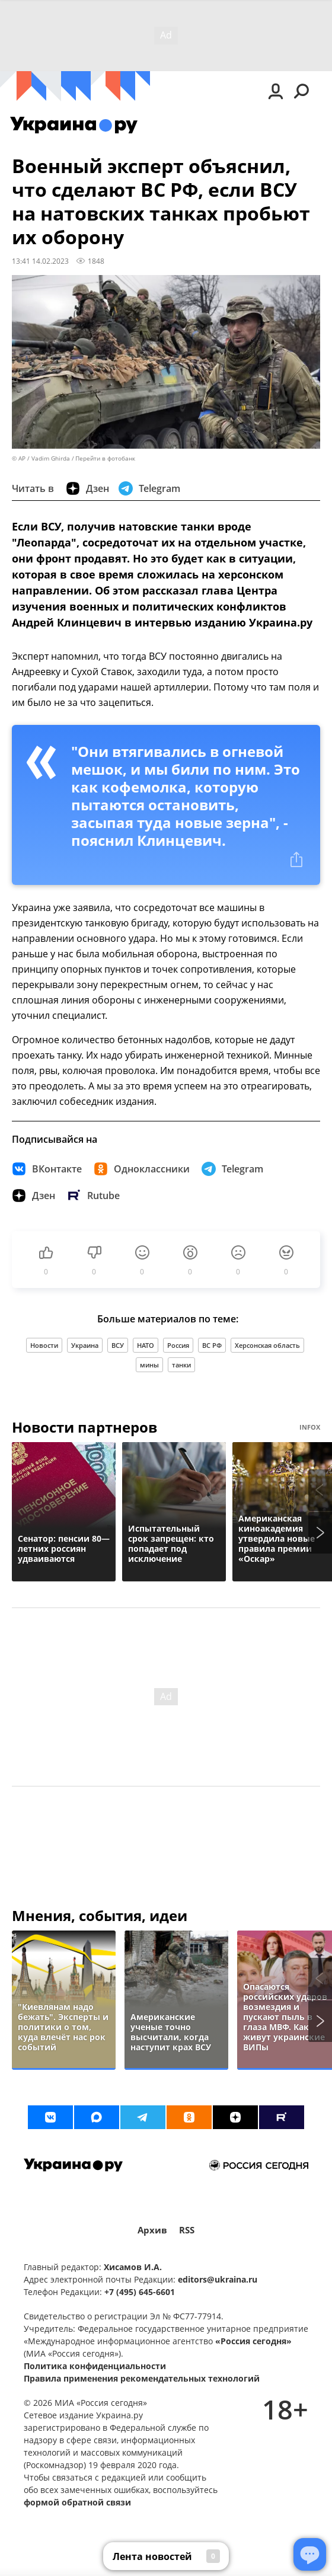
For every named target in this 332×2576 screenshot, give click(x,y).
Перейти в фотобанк (105, 458)
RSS (186, 2230)
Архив (152, 2230)
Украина (84, 1345)
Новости (44, 1345)
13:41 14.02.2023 (40, 261)
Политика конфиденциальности (95, 2366)
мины (149, 1364)
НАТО (145, 1345)
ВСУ (117, 1345)
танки (181, 1364)
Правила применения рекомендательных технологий (142, 2378)
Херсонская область (267, 1345)
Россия (178, 1345)
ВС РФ (212, 1345)
